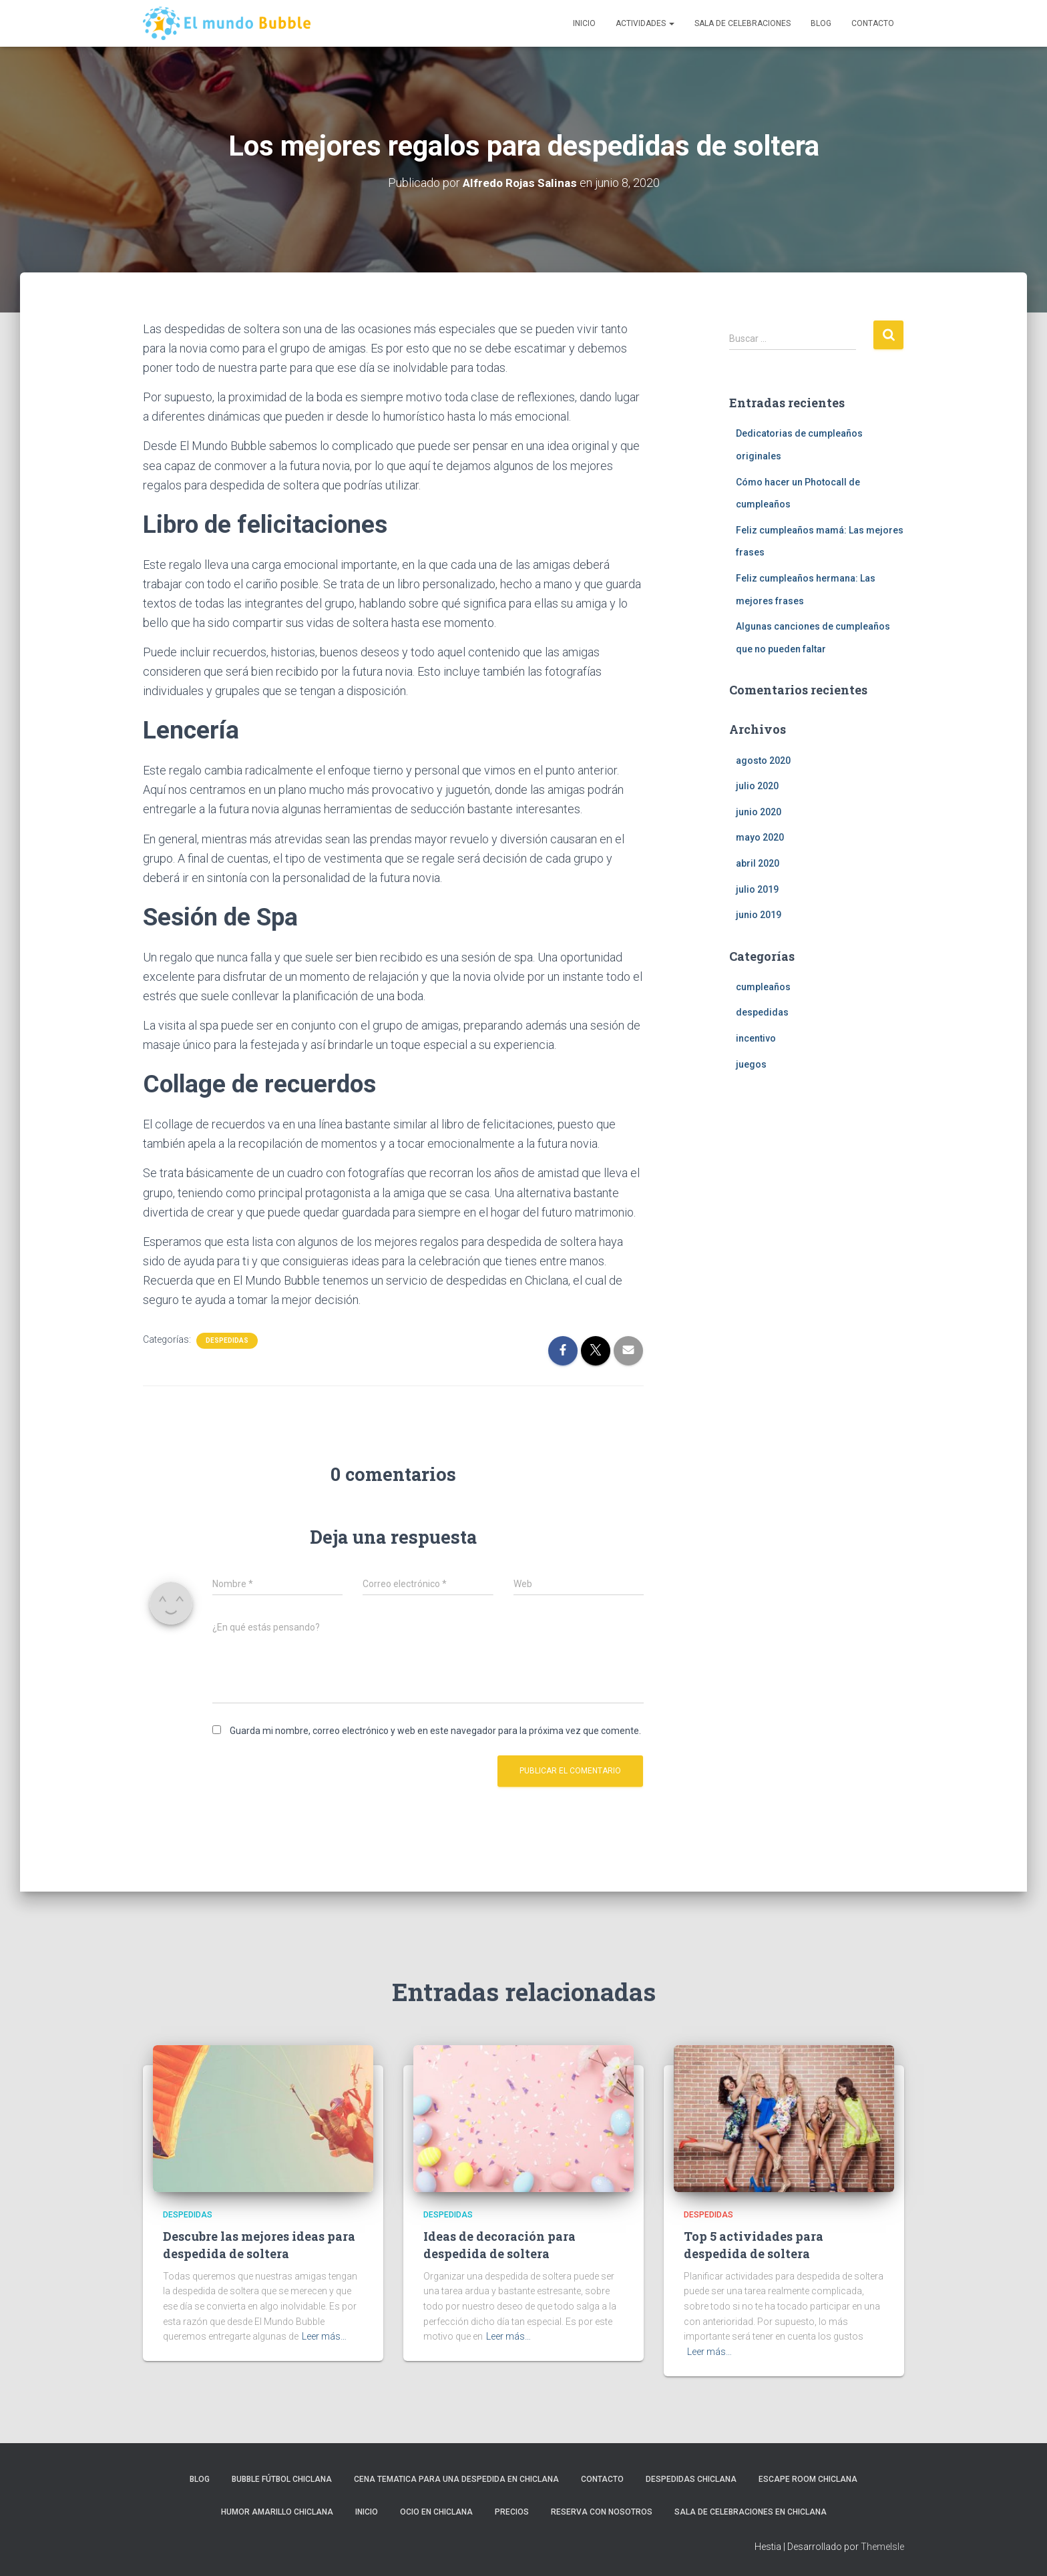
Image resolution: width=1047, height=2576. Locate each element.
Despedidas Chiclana (691, 2479)
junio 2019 (758, 914)
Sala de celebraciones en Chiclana (750, 2512)
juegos (751, 1064)
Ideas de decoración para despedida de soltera (499, 2244)
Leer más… (324, 2336)
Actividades (645, 23)
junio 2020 (758, 812)
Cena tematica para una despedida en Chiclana (456, 2479)
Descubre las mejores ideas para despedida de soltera (259, 2244)
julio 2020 (757, 786)
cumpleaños (763, 987)
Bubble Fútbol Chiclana (282, 2479)
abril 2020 (757, 863)
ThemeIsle (882, 2546)
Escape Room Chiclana (808, 2479)
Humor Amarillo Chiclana (277, 2512)
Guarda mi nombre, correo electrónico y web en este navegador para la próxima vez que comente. (435, 1730)
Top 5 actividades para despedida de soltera (753, 2244)
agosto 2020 (763, 760)
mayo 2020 (760, 837)
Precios (512, 2512)
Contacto (872, 23)
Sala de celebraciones (742, 23)
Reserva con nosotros (601, 2512)
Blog (821, 23)
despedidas (227, 1340)
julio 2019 (757, 889)
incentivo (756, 1038)
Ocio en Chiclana (436, 2512)
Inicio (584, 23)
